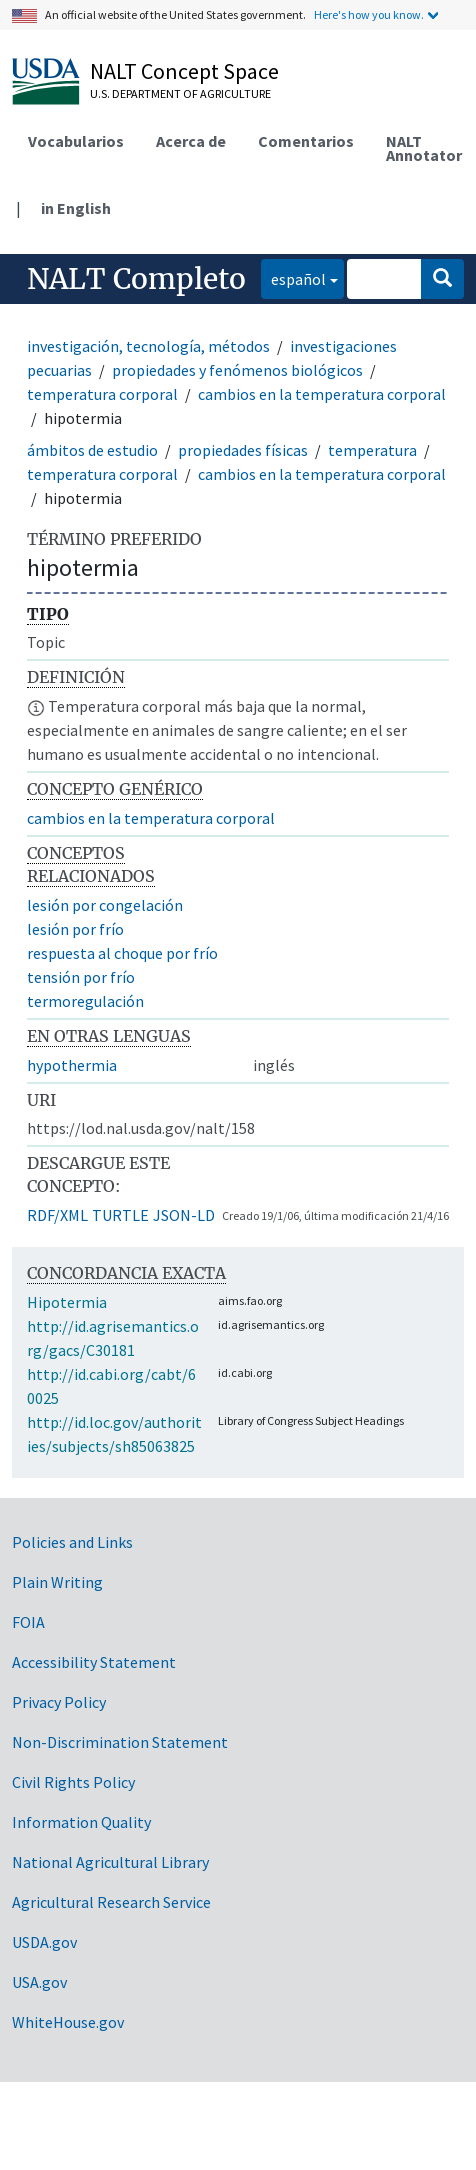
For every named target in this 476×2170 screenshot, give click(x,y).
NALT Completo (136, 279)
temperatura (372, 450)
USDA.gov (44, 1942)
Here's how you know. (369, 14)
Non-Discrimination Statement (120, 1742)
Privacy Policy (59, 1702)
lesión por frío (75, 929)
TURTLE (120, 1215)
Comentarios (306, 141)
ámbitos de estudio (92, 450)
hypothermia (72, 1065)
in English (76, 208)
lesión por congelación (105, 905)
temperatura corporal (102, 394)
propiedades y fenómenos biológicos (237, 370)
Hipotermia (67, 1302)
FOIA (28, 1622)
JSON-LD (184, 1215)
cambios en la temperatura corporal (322, 394)
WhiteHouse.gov (68, 2022)
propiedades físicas (243, 450)
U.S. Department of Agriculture (180, 93)
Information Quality (81, 1822)
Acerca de (191, 141)
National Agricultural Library (110, 1862)
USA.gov (39, 1982)
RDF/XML (57, 1215)
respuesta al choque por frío (122, 953)
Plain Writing (57, 1582)
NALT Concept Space (184, 71)
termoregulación (85, 1001)
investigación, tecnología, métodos (148, 346)
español (293, 277)
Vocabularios (76, 141)
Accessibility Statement (94, 1662)
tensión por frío (81, 977)
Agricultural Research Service (111, 1902)
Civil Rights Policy (73, 1782)
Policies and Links (72, 1542)
